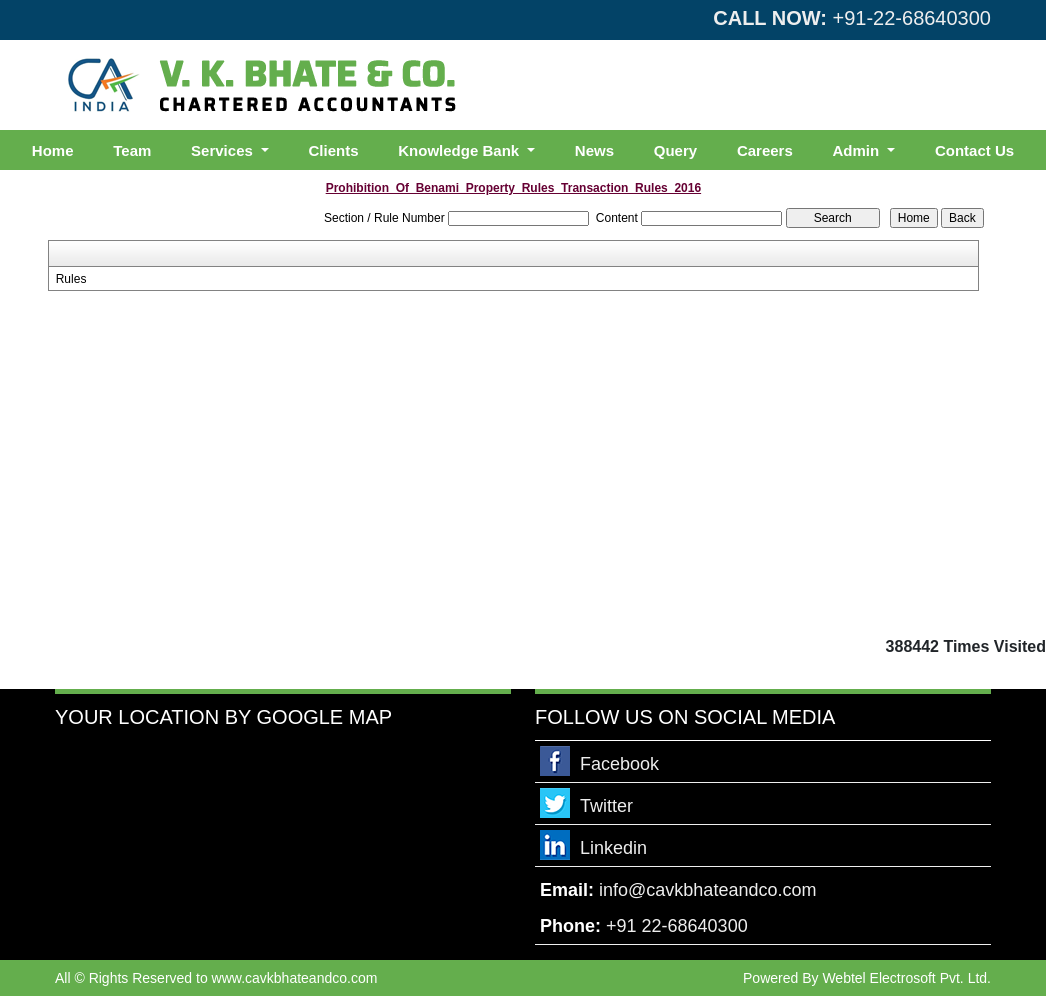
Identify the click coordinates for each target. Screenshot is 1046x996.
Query (675, 150)
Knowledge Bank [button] (460, 150)
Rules (71, 279)
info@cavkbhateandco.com (707, 890)
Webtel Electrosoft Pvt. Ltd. (906, 978)
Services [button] (224, 150)
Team (132, 150)
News (594, 150)
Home (53, 150)
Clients (334, 150)
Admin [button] (858, 150)
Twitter (606, 806)
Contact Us (974, 150)
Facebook (619, 764)
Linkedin (613, 848)
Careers (765, 150)
